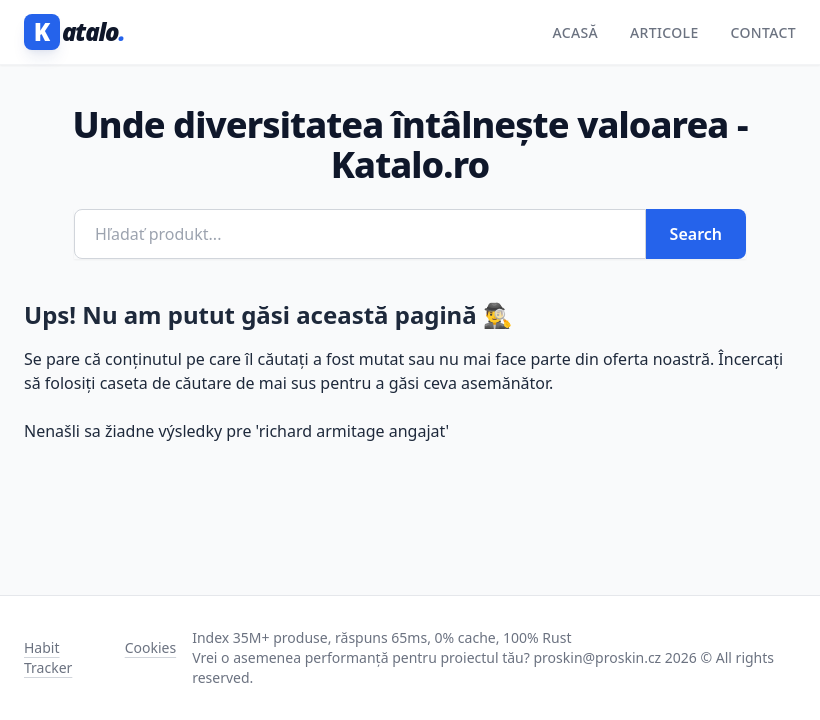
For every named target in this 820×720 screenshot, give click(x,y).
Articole (664, 32)
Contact (763, 32)
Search (696, 234)
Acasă (575, 32)
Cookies (150, 647)
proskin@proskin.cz (598, 657)
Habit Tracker (48, 657)
